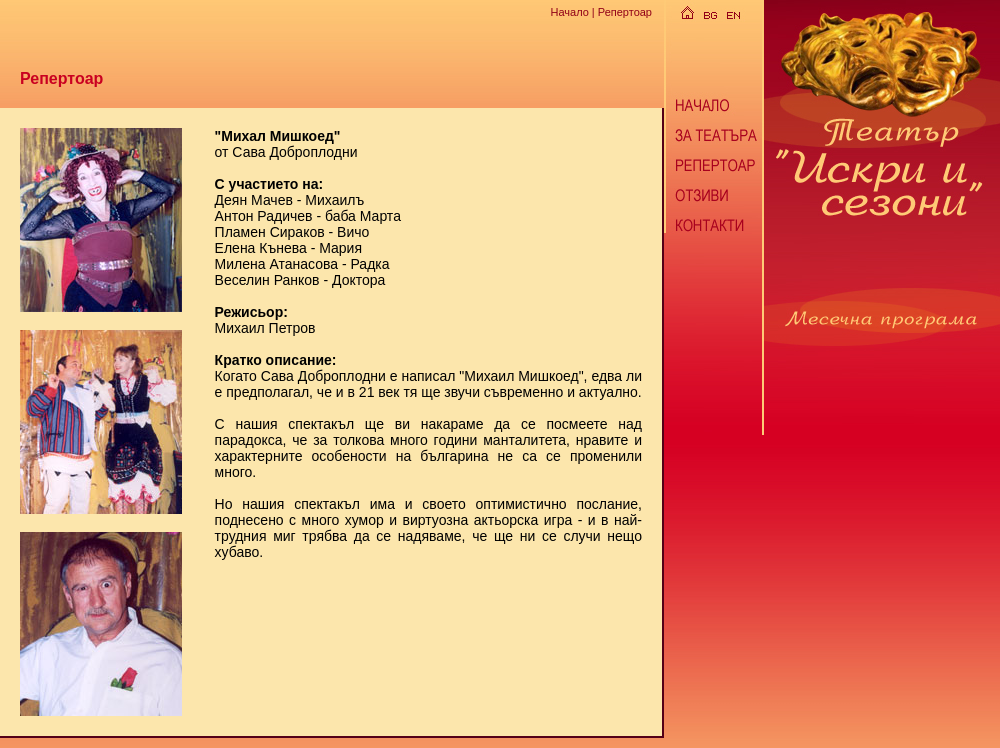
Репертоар (625, 12)
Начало (569, 12)
